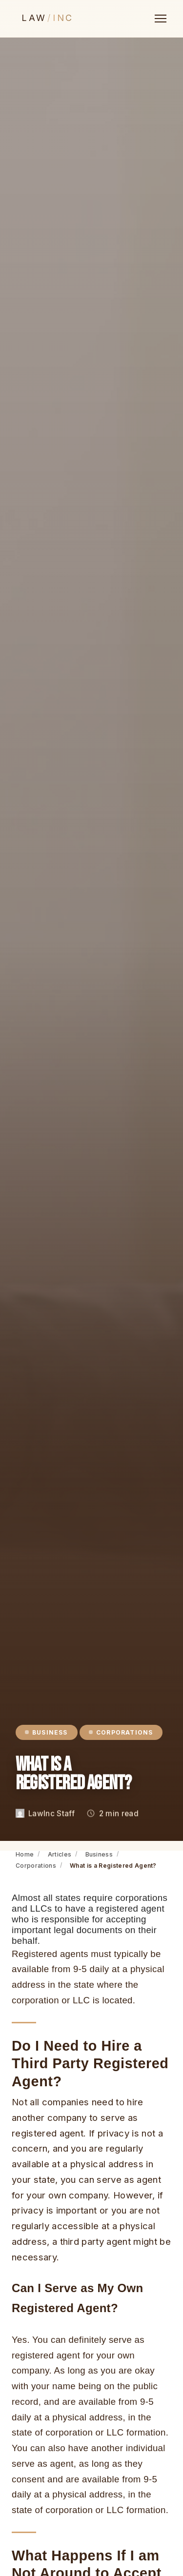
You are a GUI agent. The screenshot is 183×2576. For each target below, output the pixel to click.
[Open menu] (160, 18)
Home (25, 1854)
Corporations (36, 1865)
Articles (60, 1854)
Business (99, 1854)
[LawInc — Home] (51, 18)
